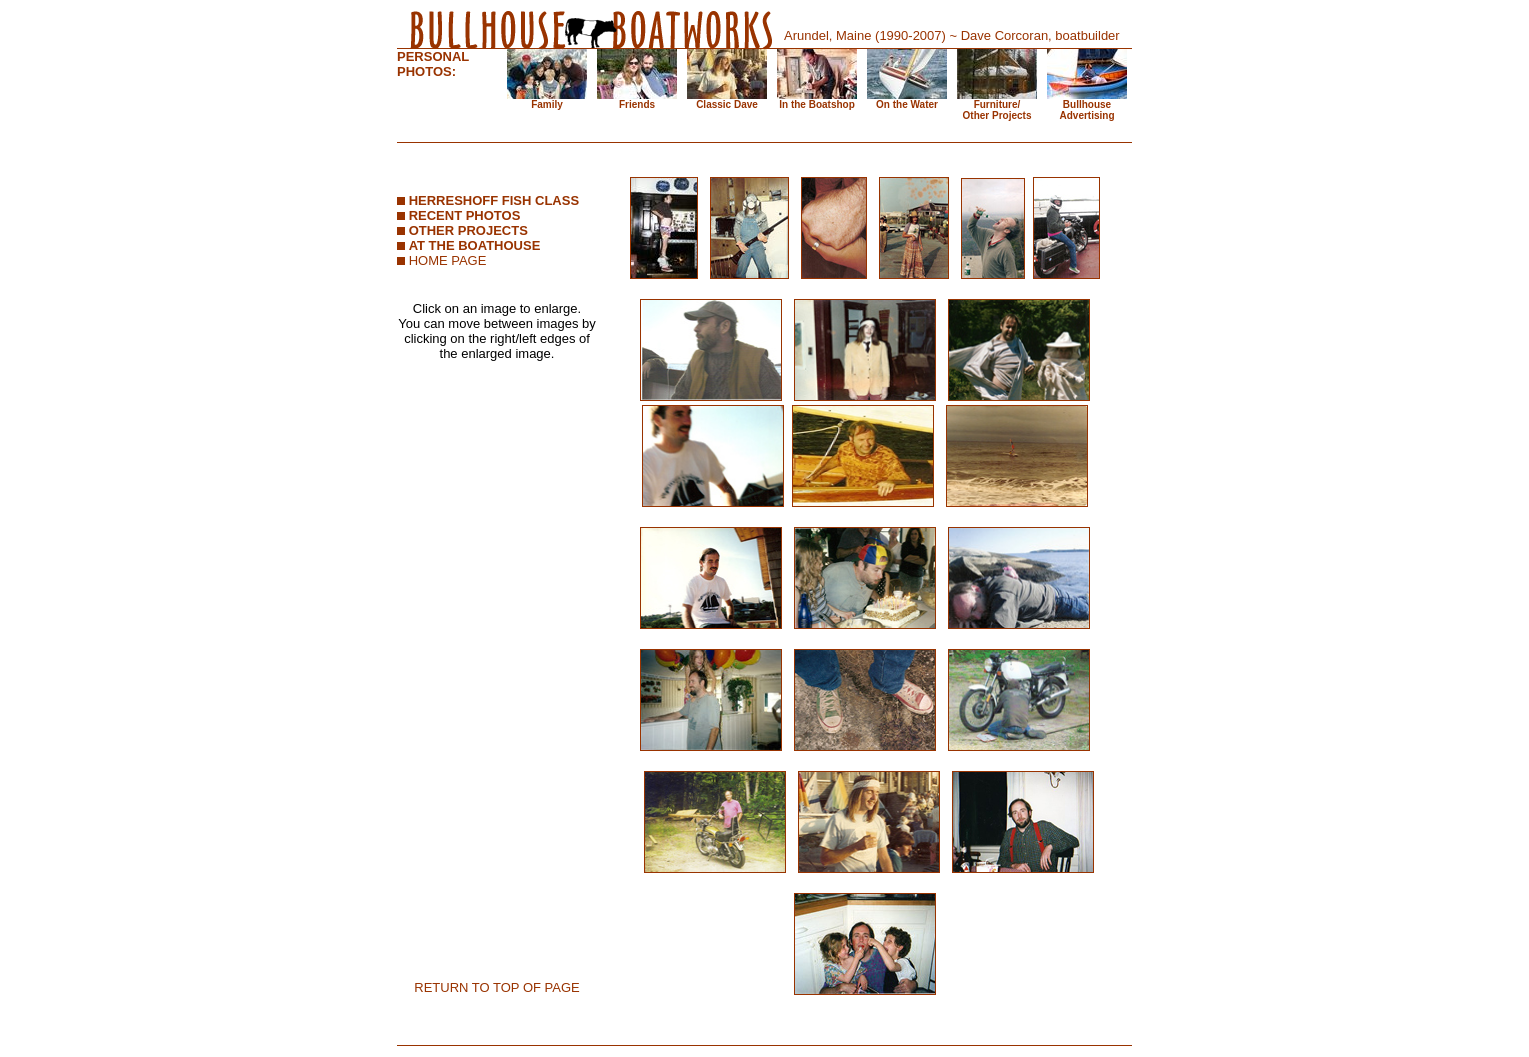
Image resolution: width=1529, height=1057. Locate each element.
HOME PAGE (448, 260)
